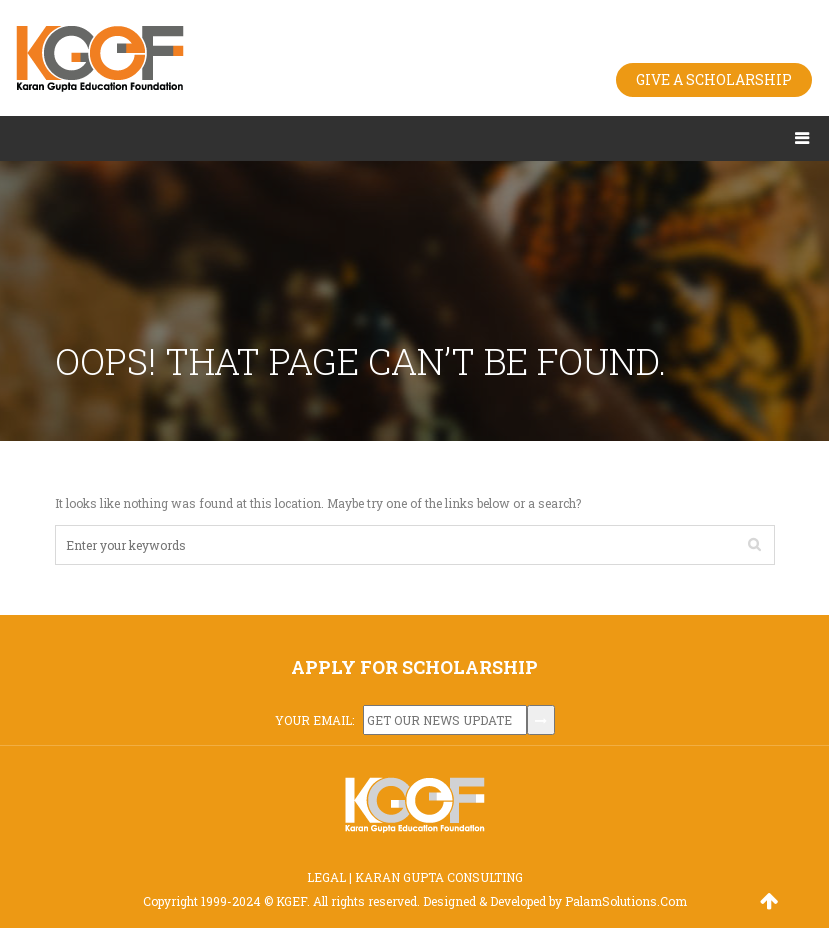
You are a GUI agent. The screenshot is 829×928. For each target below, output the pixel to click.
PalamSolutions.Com (626, 901)
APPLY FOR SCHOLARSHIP (414, 667)
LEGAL (326, 877)
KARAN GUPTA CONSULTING (439, 877)
